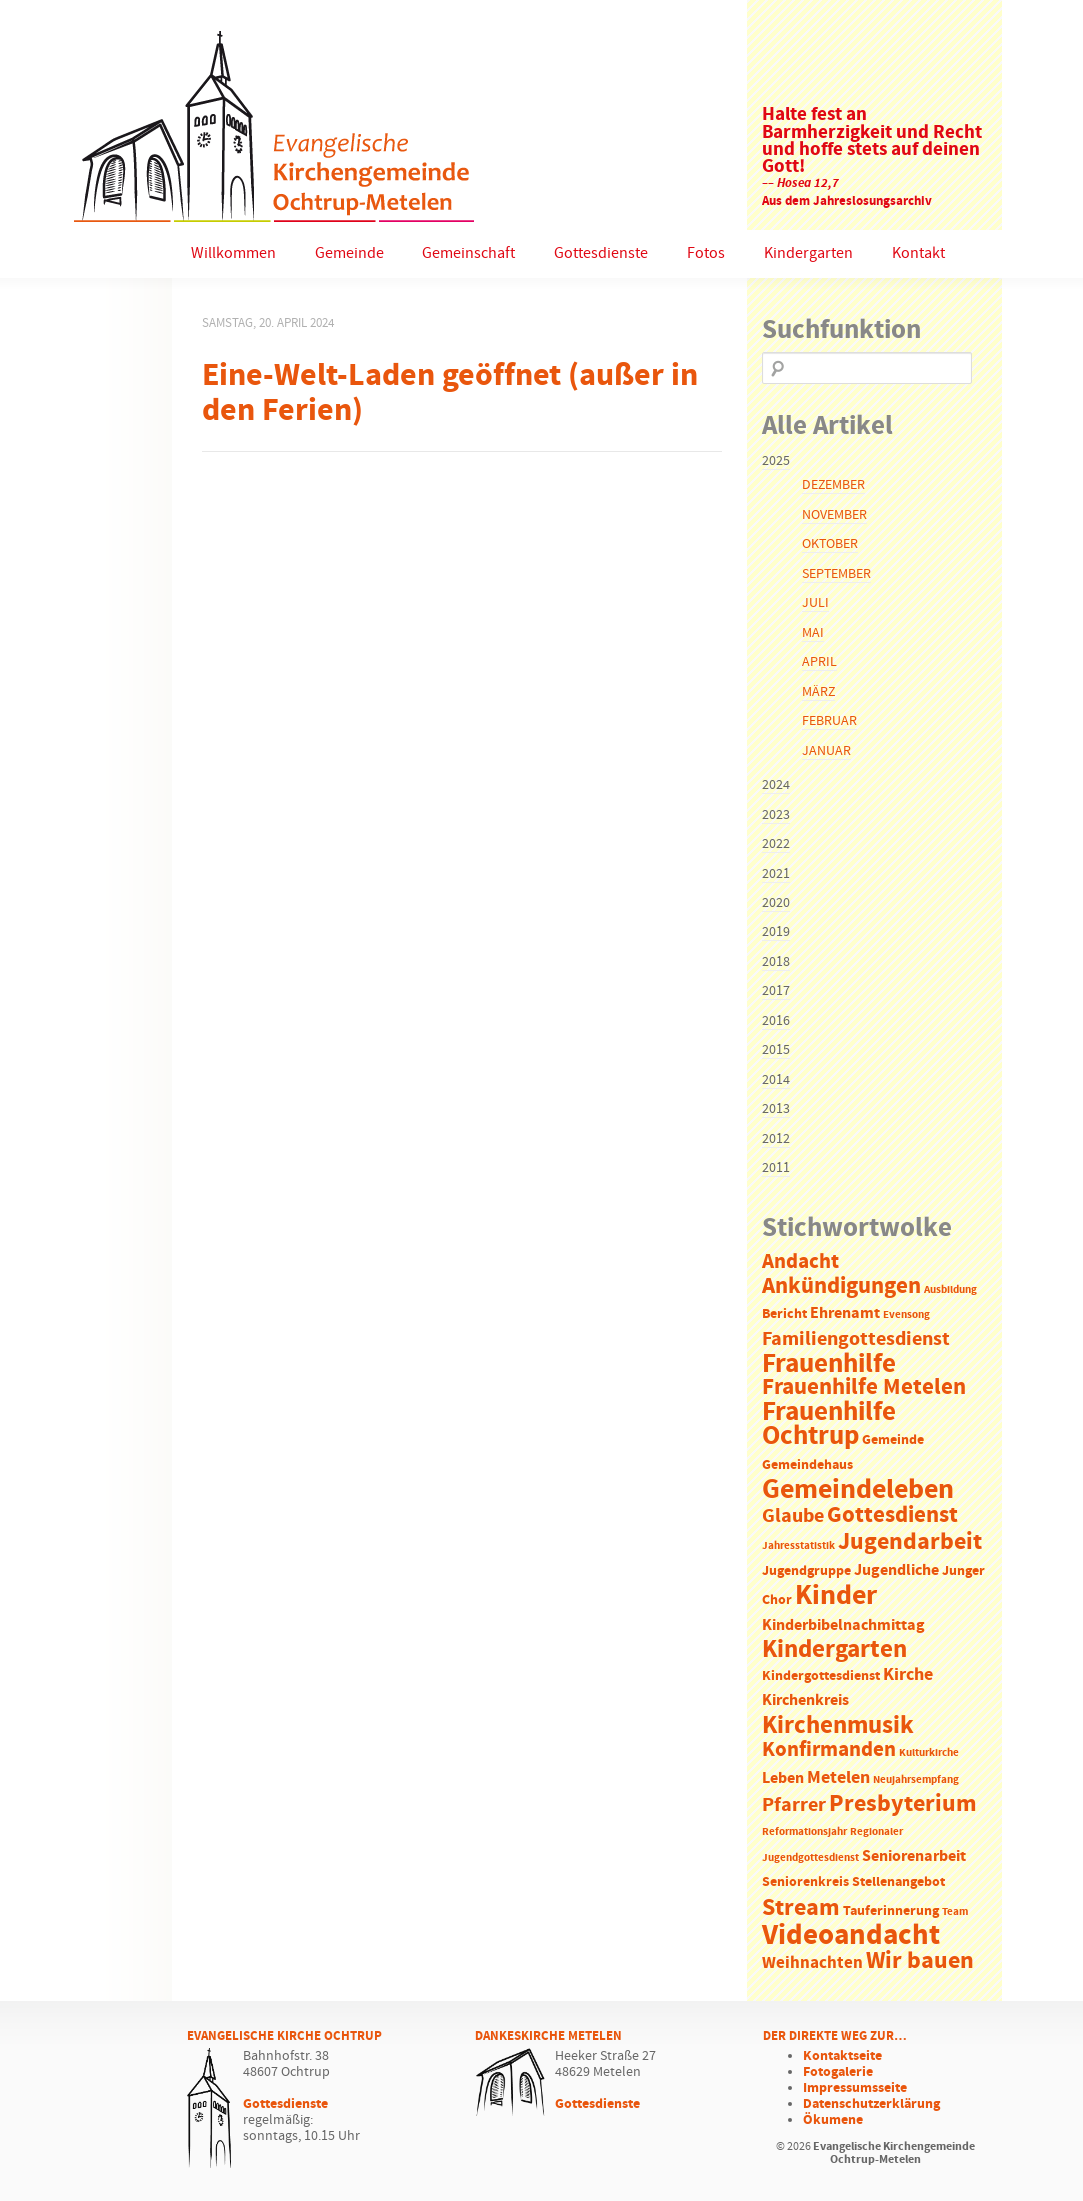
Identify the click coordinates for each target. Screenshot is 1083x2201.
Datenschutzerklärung (871, 2104)
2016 (776, 1021)
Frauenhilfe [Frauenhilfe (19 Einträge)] (829, 1364)
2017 (776, 991)
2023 (776, 815)
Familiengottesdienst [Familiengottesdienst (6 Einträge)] (856, 1339)
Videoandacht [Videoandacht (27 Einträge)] (851, 1935)
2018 (776, 962)
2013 (776, 1109)
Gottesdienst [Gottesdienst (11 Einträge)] (892, 1515)
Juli (815, 603)
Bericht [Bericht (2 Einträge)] (784, 1314)
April (819, 662)
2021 (776, 874)
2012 (776, 1139)
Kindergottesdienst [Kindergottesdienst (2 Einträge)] (821, 1676)
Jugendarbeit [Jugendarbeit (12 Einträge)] (910, 1542)
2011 (776, 1168)
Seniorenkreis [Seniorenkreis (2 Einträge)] (805, 1882)
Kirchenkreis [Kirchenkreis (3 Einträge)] (805, 1700)
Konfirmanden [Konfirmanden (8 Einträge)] (829, 1750)
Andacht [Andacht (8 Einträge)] (800, 1262)
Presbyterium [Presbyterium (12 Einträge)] (903, 1804)
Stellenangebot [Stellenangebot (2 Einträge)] (898, 1882)
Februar (829, 721)
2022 (776, 844)
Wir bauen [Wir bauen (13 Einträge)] (920, 1961)
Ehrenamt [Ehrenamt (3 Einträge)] (845, 1313)
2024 (776, 785)
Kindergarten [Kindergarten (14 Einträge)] (834, 1650)
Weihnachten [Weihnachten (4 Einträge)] (812, 1963)
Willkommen (233, 253)
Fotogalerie (838, 2072)
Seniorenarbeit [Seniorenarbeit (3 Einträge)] (914, 1856)
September (836, 574)
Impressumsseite (855, 2088)
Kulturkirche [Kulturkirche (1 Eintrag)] (929, 1753)
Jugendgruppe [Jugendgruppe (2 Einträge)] (806, 1571)
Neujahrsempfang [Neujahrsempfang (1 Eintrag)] (916, 1780)
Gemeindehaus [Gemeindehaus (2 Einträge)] (807, 1465)
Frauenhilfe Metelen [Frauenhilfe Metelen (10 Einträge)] (864, 1387)
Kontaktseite (842, 2056)
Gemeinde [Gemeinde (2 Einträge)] (893, 1440)
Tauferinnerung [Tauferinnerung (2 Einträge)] (891, 1911)
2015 (776, 1050)
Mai (813, 633)
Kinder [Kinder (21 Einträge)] (836, 1596)
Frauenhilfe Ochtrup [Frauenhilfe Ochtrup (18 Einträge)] (829, 1424)
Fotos (706, 253)
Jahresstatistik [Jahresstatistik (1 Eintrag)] (798, 1546)
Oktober (830, 544)
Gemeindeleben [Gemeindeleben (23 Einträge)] (858, 1490)
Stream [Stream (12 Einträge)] (801, 1908)
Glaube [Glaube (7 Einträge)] (793, 1516)
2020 (776, 903)
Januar (826, 751)
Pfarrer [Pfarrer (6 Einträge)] (794, 1805)
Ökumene (833, 2120)
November (834, 515)
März (818, 692)
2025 (776, 461)
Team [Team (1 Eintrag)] (955, 1912)
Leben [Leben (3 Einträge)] (783, 1778)
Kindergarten (808, 253)
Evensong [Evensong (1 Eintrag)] (906, 1315)
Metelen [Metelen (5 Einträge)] (838, 1778)
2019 (776, 932)
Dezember (833, 485)
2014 (776, 1080)
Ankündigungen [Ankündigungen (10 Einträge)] (841, 1286)
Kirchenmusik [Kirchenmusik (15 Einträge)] (838, 1726)
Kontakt (918, 253)
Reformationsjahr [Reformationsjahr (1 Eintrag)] (804, 1832)
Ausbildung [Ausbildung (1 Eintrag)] (950, 1290)
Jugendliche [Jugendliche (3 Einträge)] (896, 1570)
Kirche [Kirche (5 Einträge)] (908, 1675)
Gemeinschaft (468, 253)
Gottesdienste (601, 253)
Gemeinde (349, 253)
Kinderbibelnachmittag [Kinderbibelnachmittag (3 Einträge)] (843, 1625)
